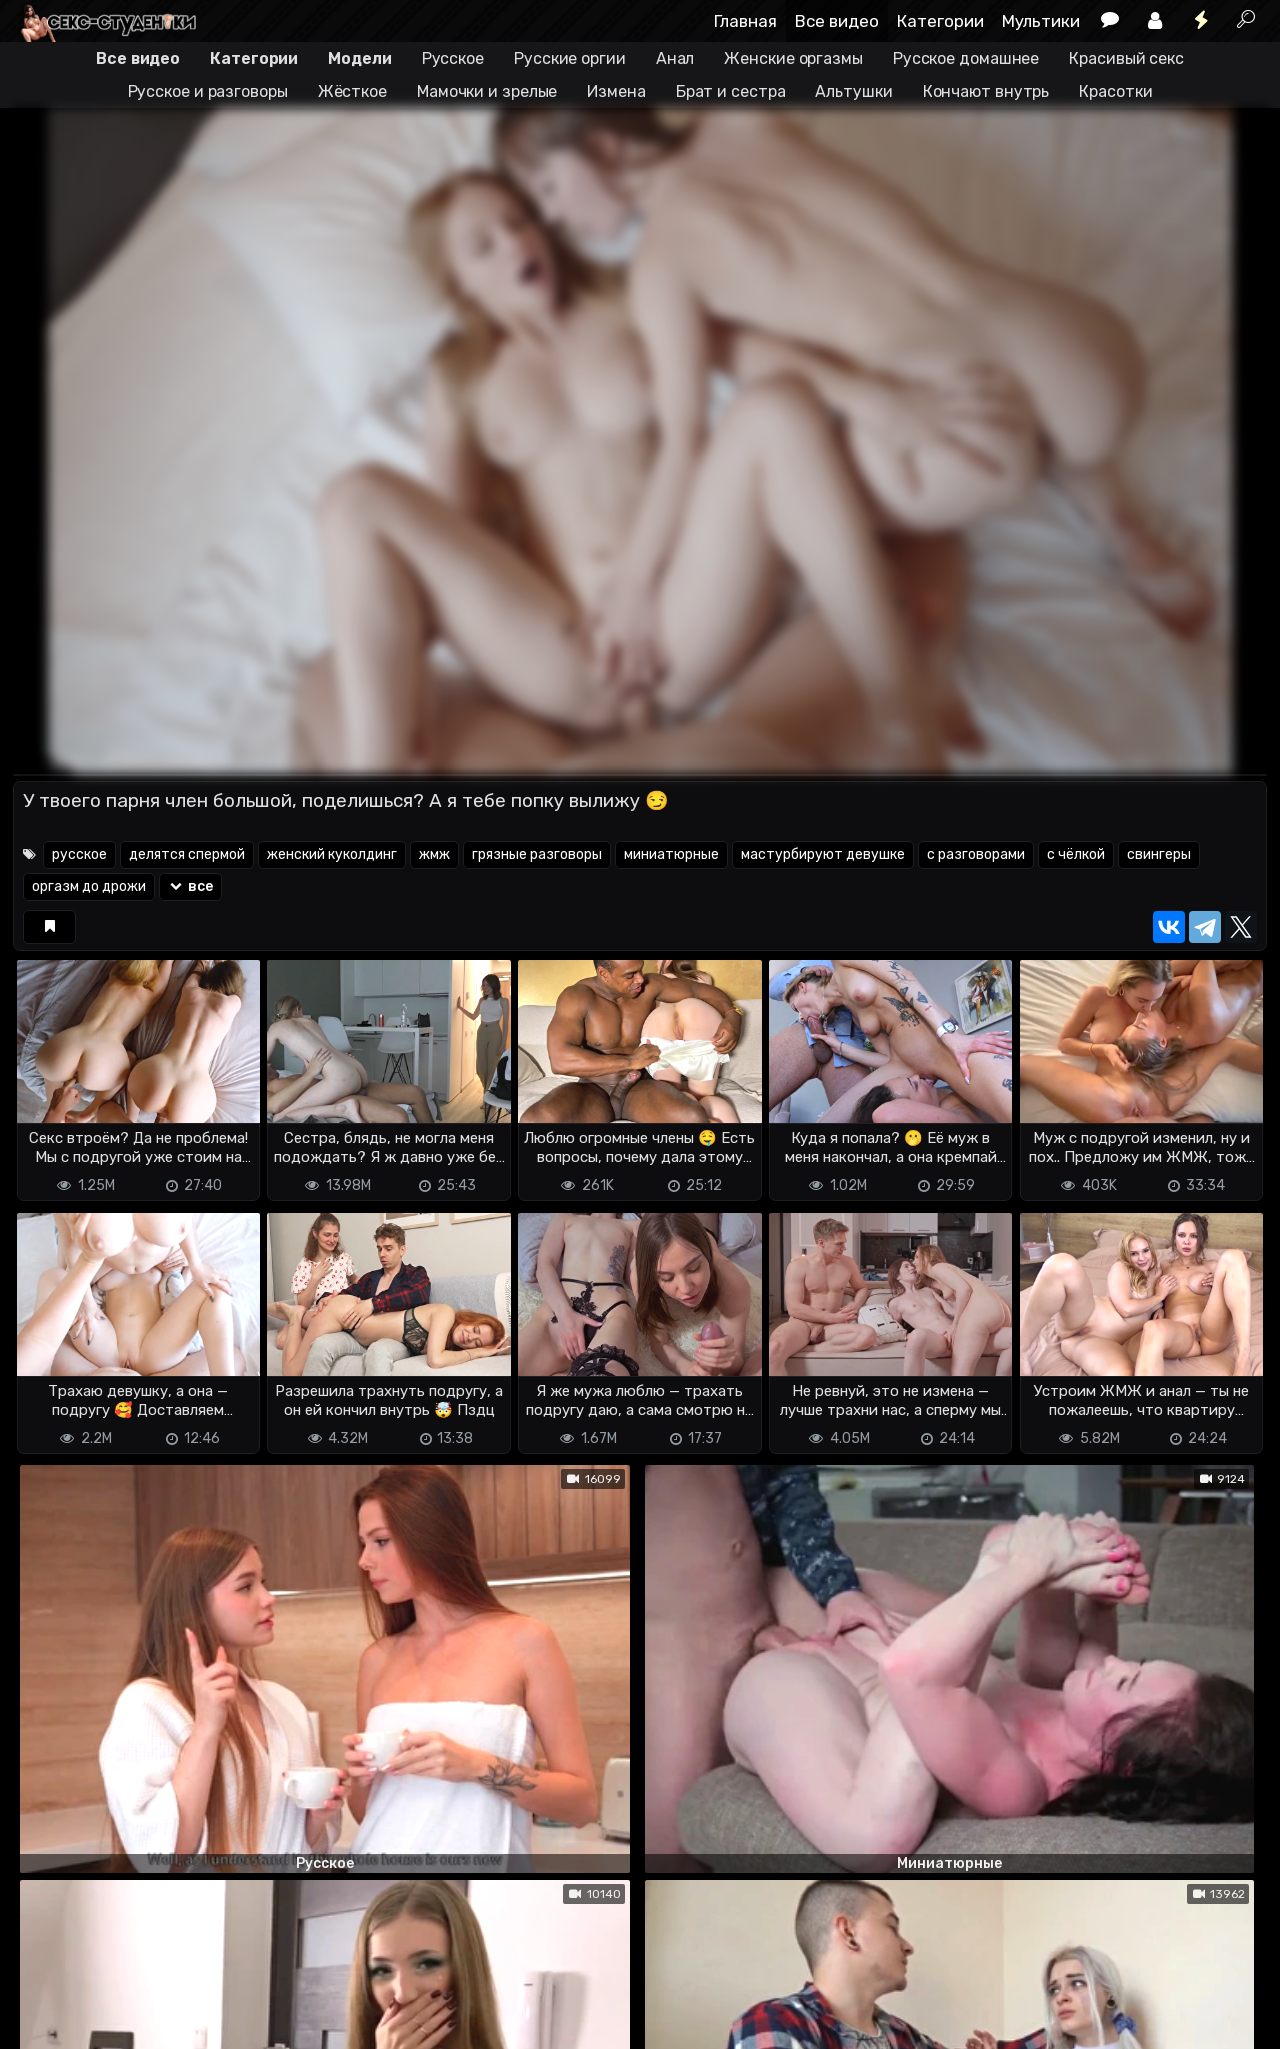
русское (79, 854)
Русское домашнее (966, 58)
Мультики (1041, 21)
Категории (940, 21)
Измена (616, 91)
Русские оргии (570, 58)
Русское (453, 58)
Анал (675, 58)
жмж (434, 854)
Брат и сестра (731, 91)
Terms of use (116, 1999)
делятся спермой (187, 854)
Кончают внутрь (986, 91)
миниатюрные (671, 854)
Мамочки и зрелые (487, 91)
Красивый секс (1126, 58)
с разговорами (976, 854)
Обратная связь (221, 1999)
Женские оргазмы (793, 58)
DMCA (45, 1999)
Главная (745, 21)
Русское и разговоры (208, 91)
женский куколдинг (332, 854)
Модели (359, 58)
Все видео (837, 21)
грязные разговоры (537, 854)
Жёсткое (352, 91)
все (190, 886)
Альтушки (853, 91)
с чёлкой (1076, 854)
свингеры (1159, 854)
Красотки (1115, 91)
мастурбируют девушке (823, 854)
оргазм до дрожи (89, 886)
